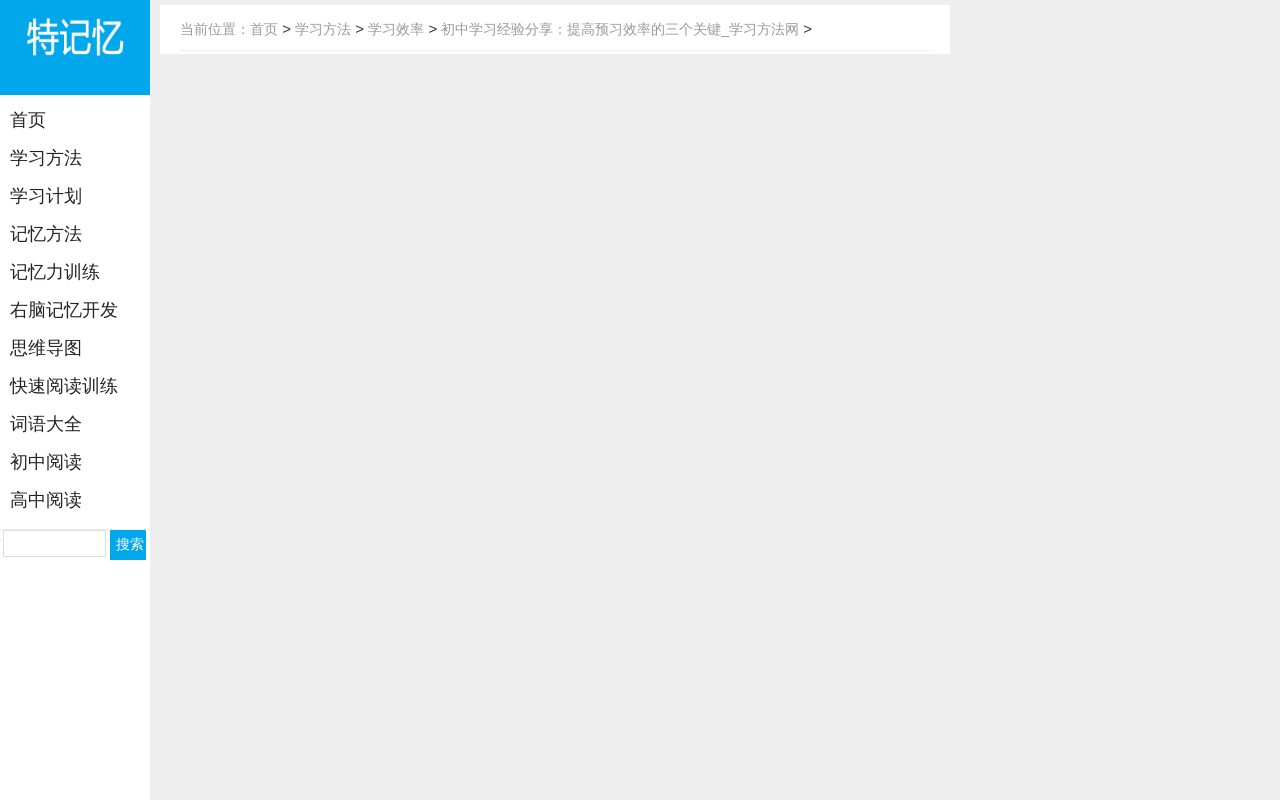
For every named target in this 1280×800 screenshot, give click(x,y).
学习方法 (46, 158)
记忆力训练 (55, 272)
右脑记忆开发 (64, 310)
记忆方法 (46, 234)
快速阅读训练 (64, 386)
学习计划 (46, 196)
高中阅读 (46, 500)
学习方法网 (75, 50)
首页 (28, 120)
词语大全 (46, 424)
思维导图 (46, 348)
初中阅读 (46, 462)
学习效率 (396, 29)
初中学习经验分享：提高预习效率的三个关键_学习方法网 (620, 29)
